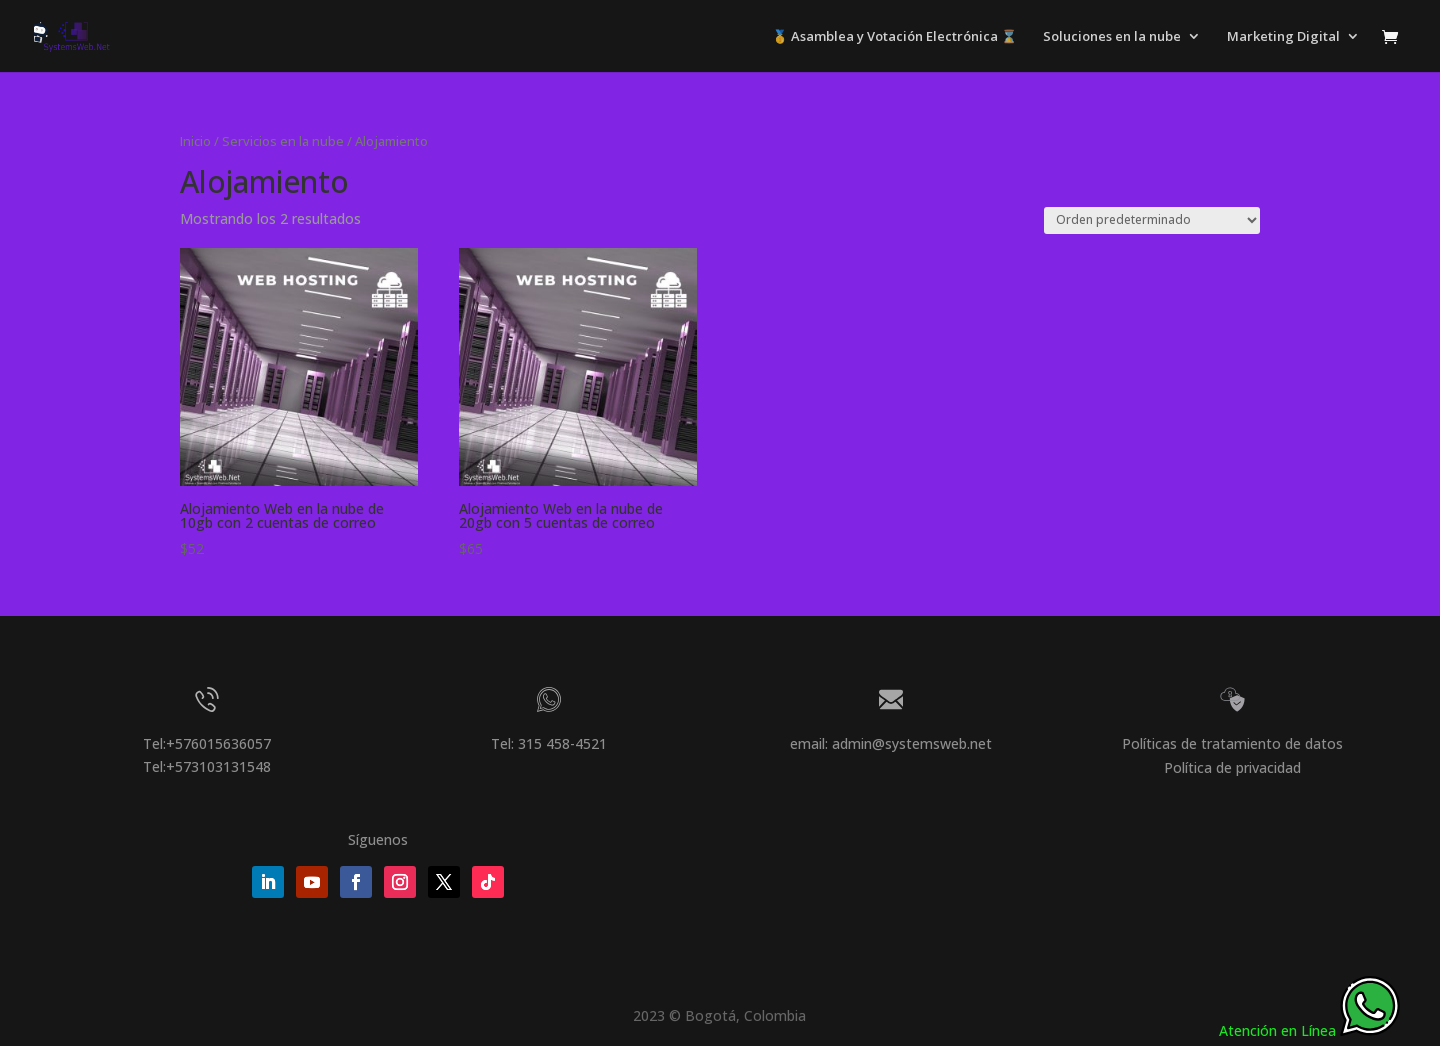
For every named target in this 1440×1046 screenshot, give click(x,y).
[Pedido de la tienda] (1152, 220)
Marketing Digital (1283, 37)
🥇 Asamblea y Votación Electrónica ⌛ (894, 37)
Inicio (195, 141)
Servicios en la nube (283, 141)
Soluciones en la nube (1112, 37)
